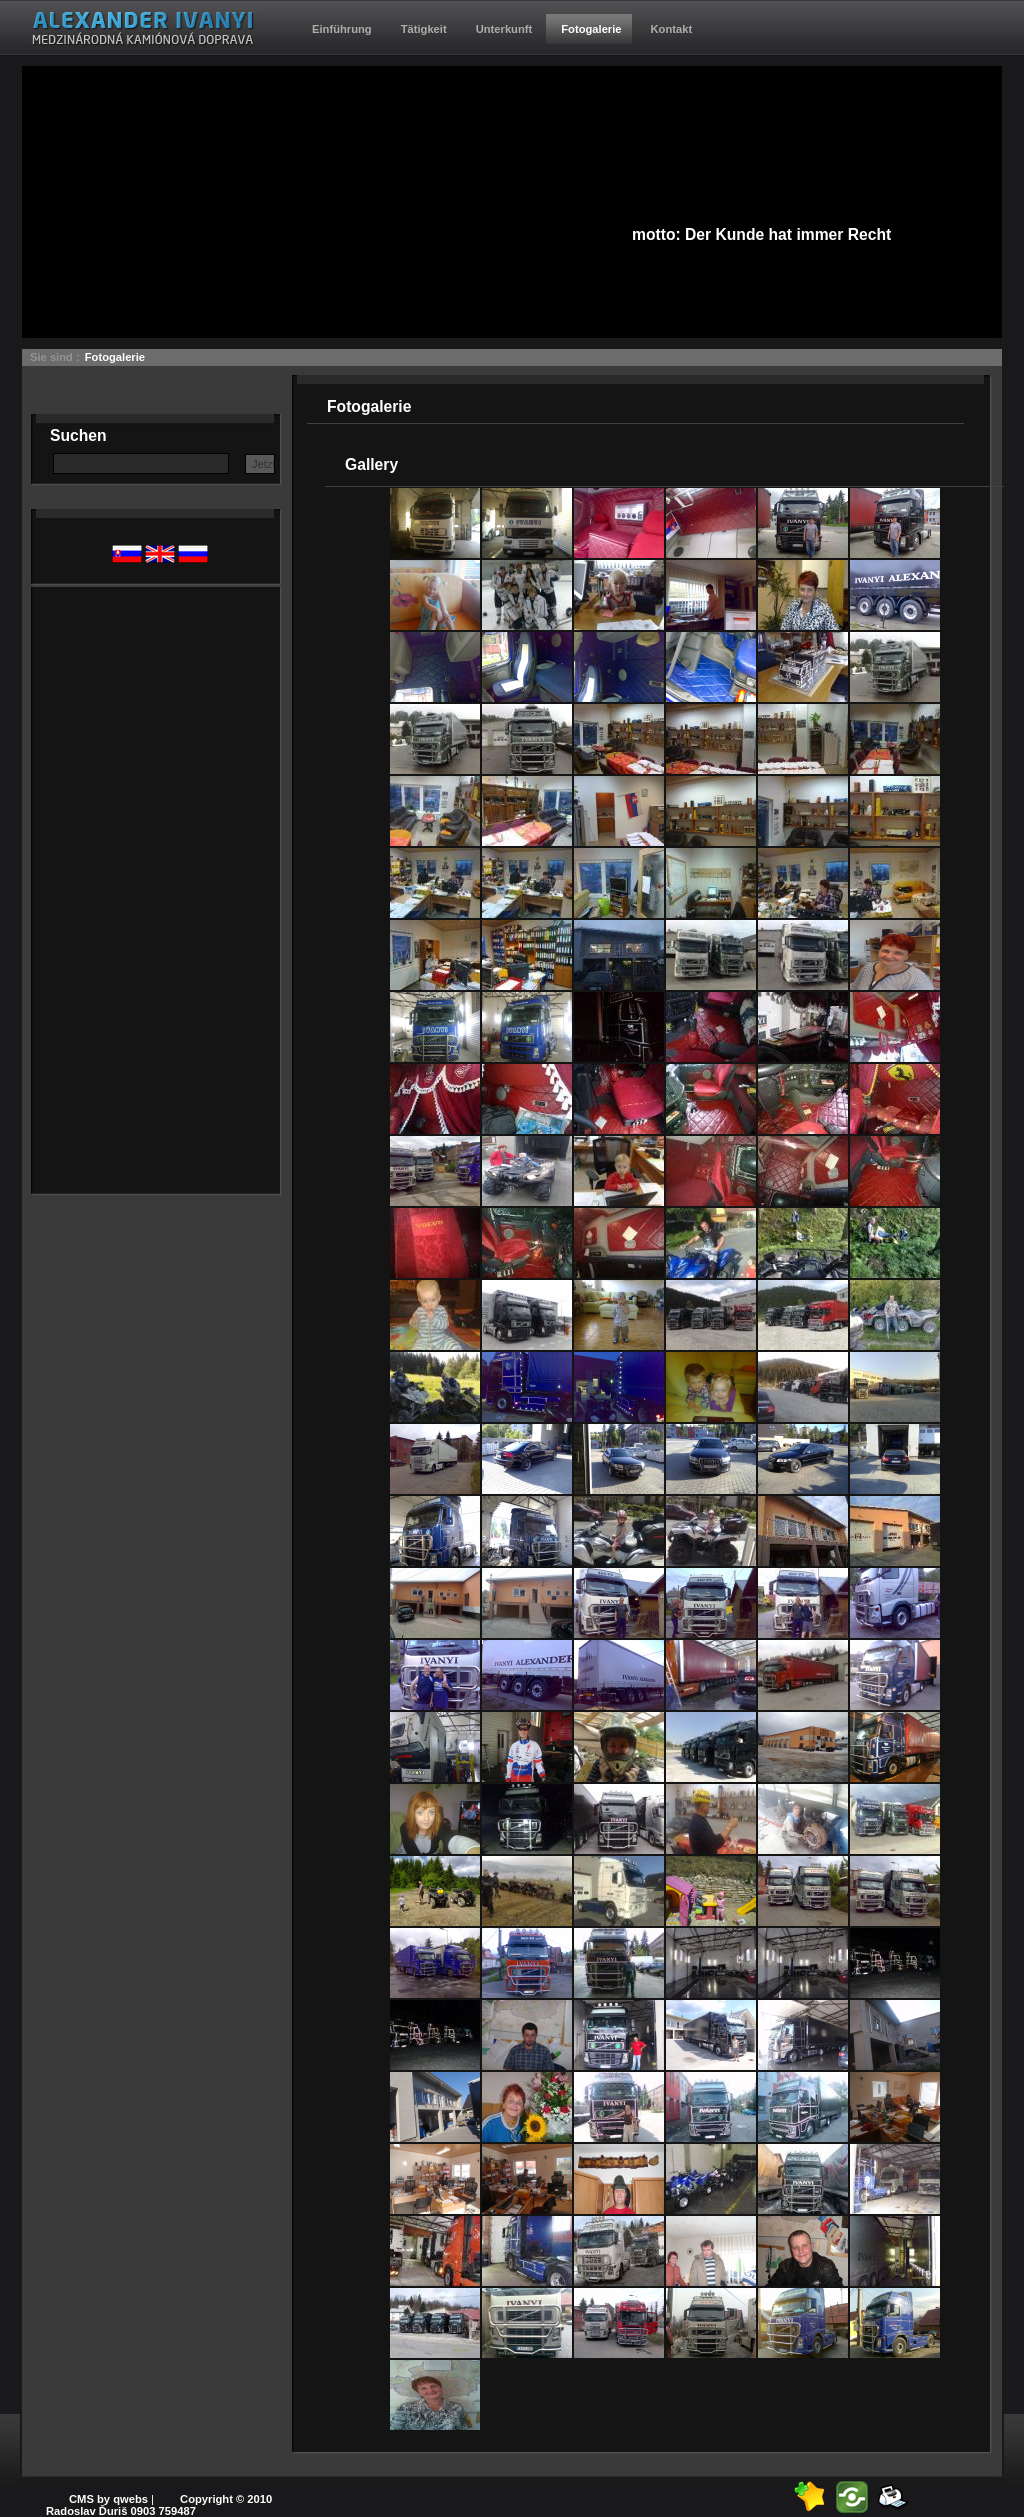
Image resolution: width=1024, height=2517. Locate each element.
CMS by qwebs (108, 2499)
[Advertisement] (130, 887)
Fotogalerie (115, 357)
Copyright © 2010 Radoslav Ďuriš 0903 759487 (159, 2505)
